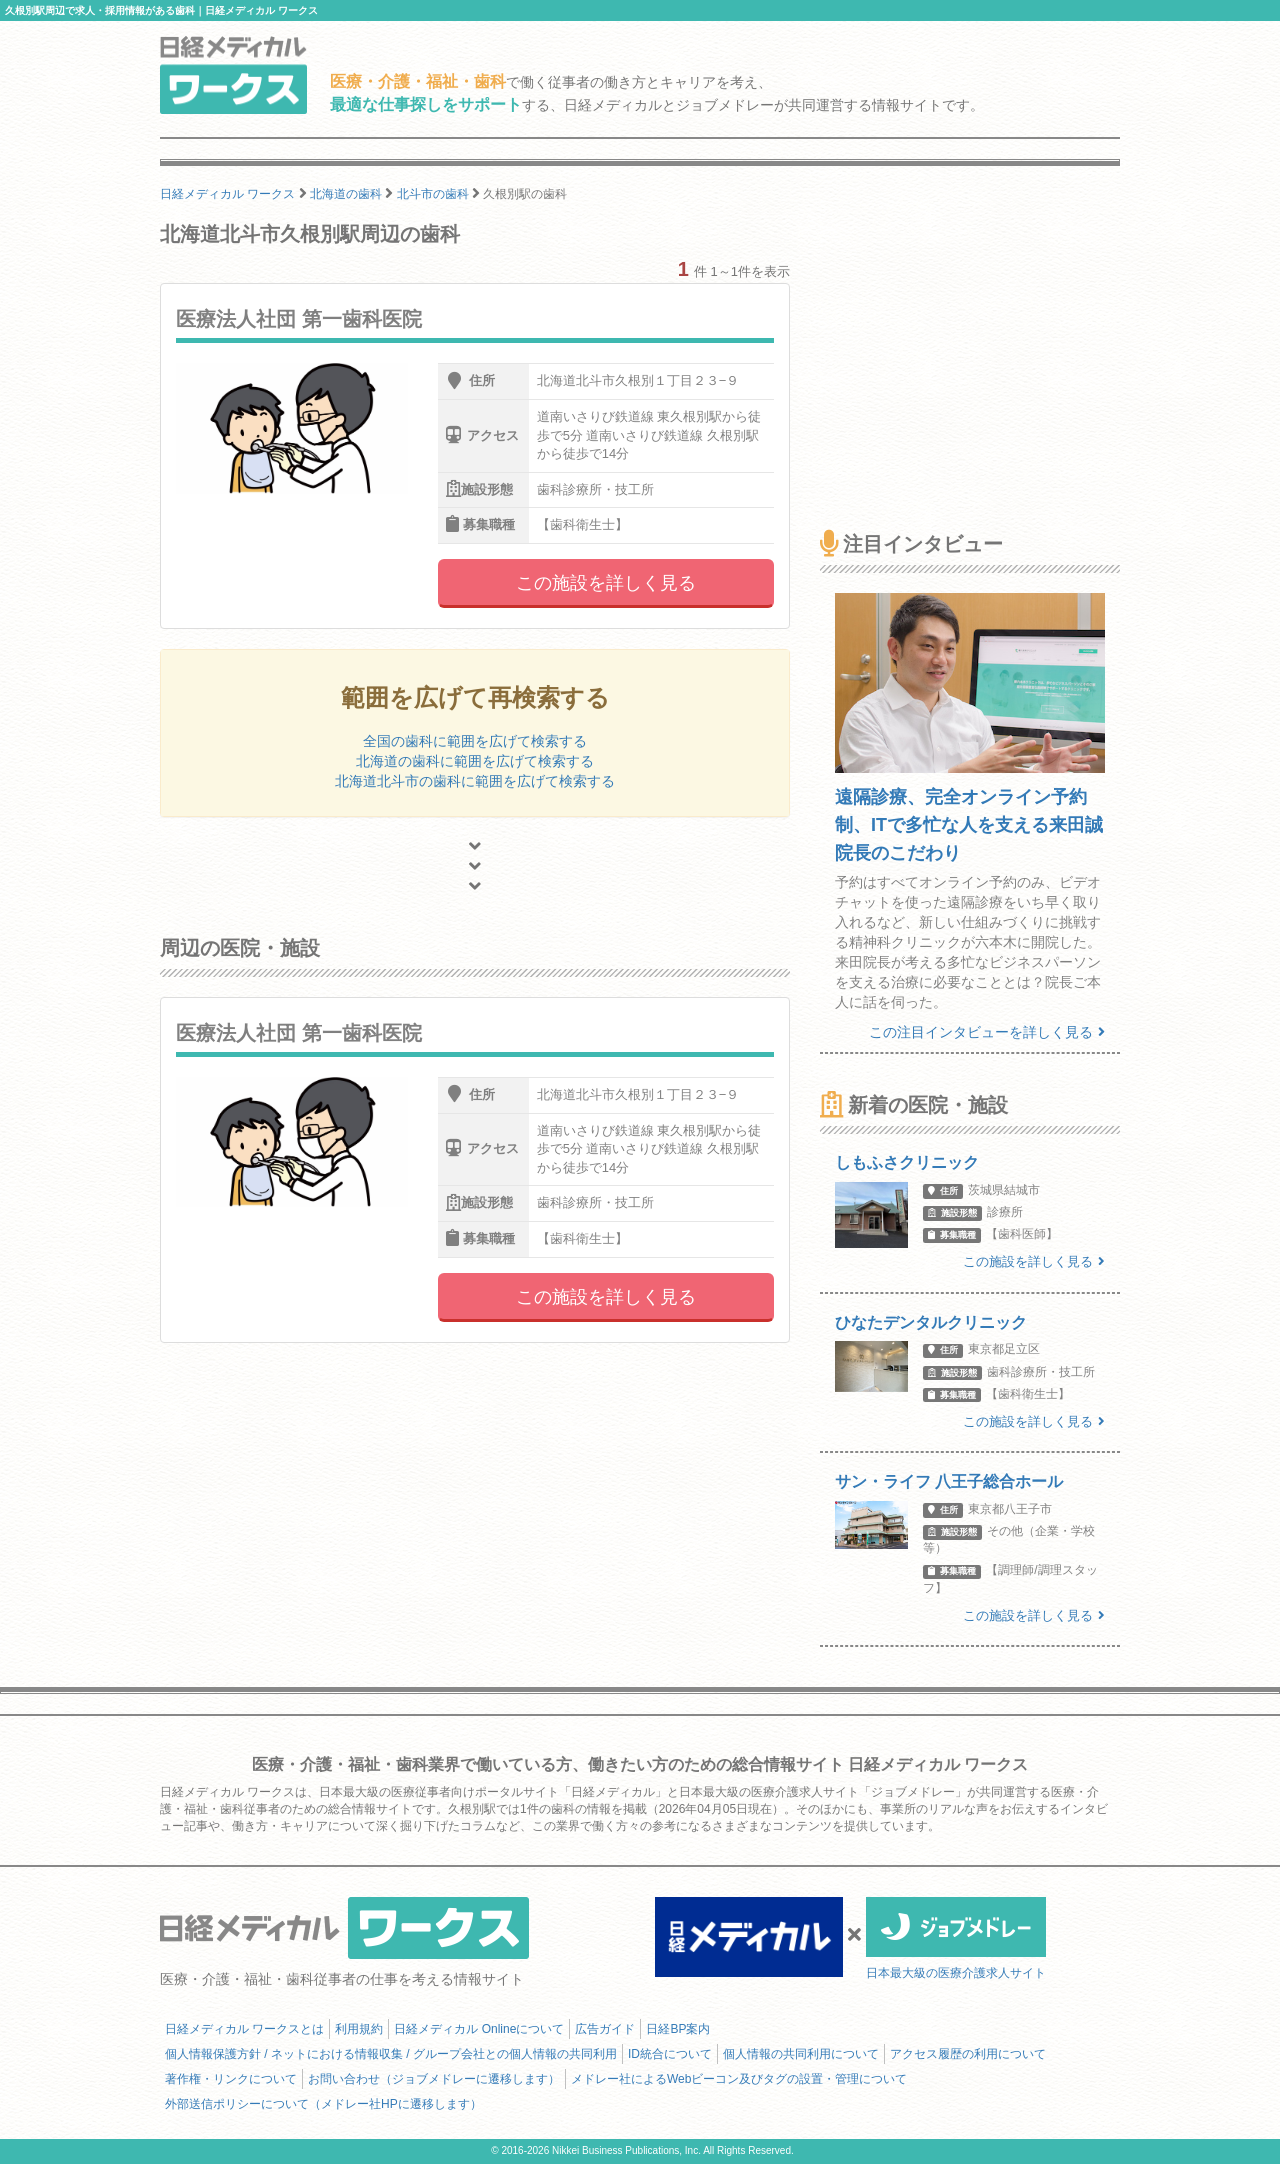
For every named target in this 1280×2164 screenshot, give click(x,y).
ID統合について (670, 2054)
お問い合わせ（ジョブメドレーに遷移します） (434, 2079)
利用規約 (359, 2029)
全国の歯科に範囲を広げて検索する (475, 741)
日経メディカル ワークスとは (244, 2029)
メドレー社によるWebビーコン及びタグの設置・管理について (739, 2079)
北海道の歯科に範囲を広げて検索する (475, 761)
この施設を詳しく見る (606, 583)
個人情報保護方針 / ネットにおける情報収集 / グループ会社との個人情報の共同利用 (391, 2054)
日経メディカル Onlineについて (479, 2029)
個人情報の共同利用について (801, 2054)
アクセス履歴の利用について (968, 2054)
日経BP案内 (678, 2029)
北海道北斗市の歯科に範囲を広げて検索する (475, 781)
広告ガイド (605, 2029)
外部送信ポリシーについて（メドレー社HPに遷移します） (323, 2104)
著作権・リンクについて (231, 2079)
